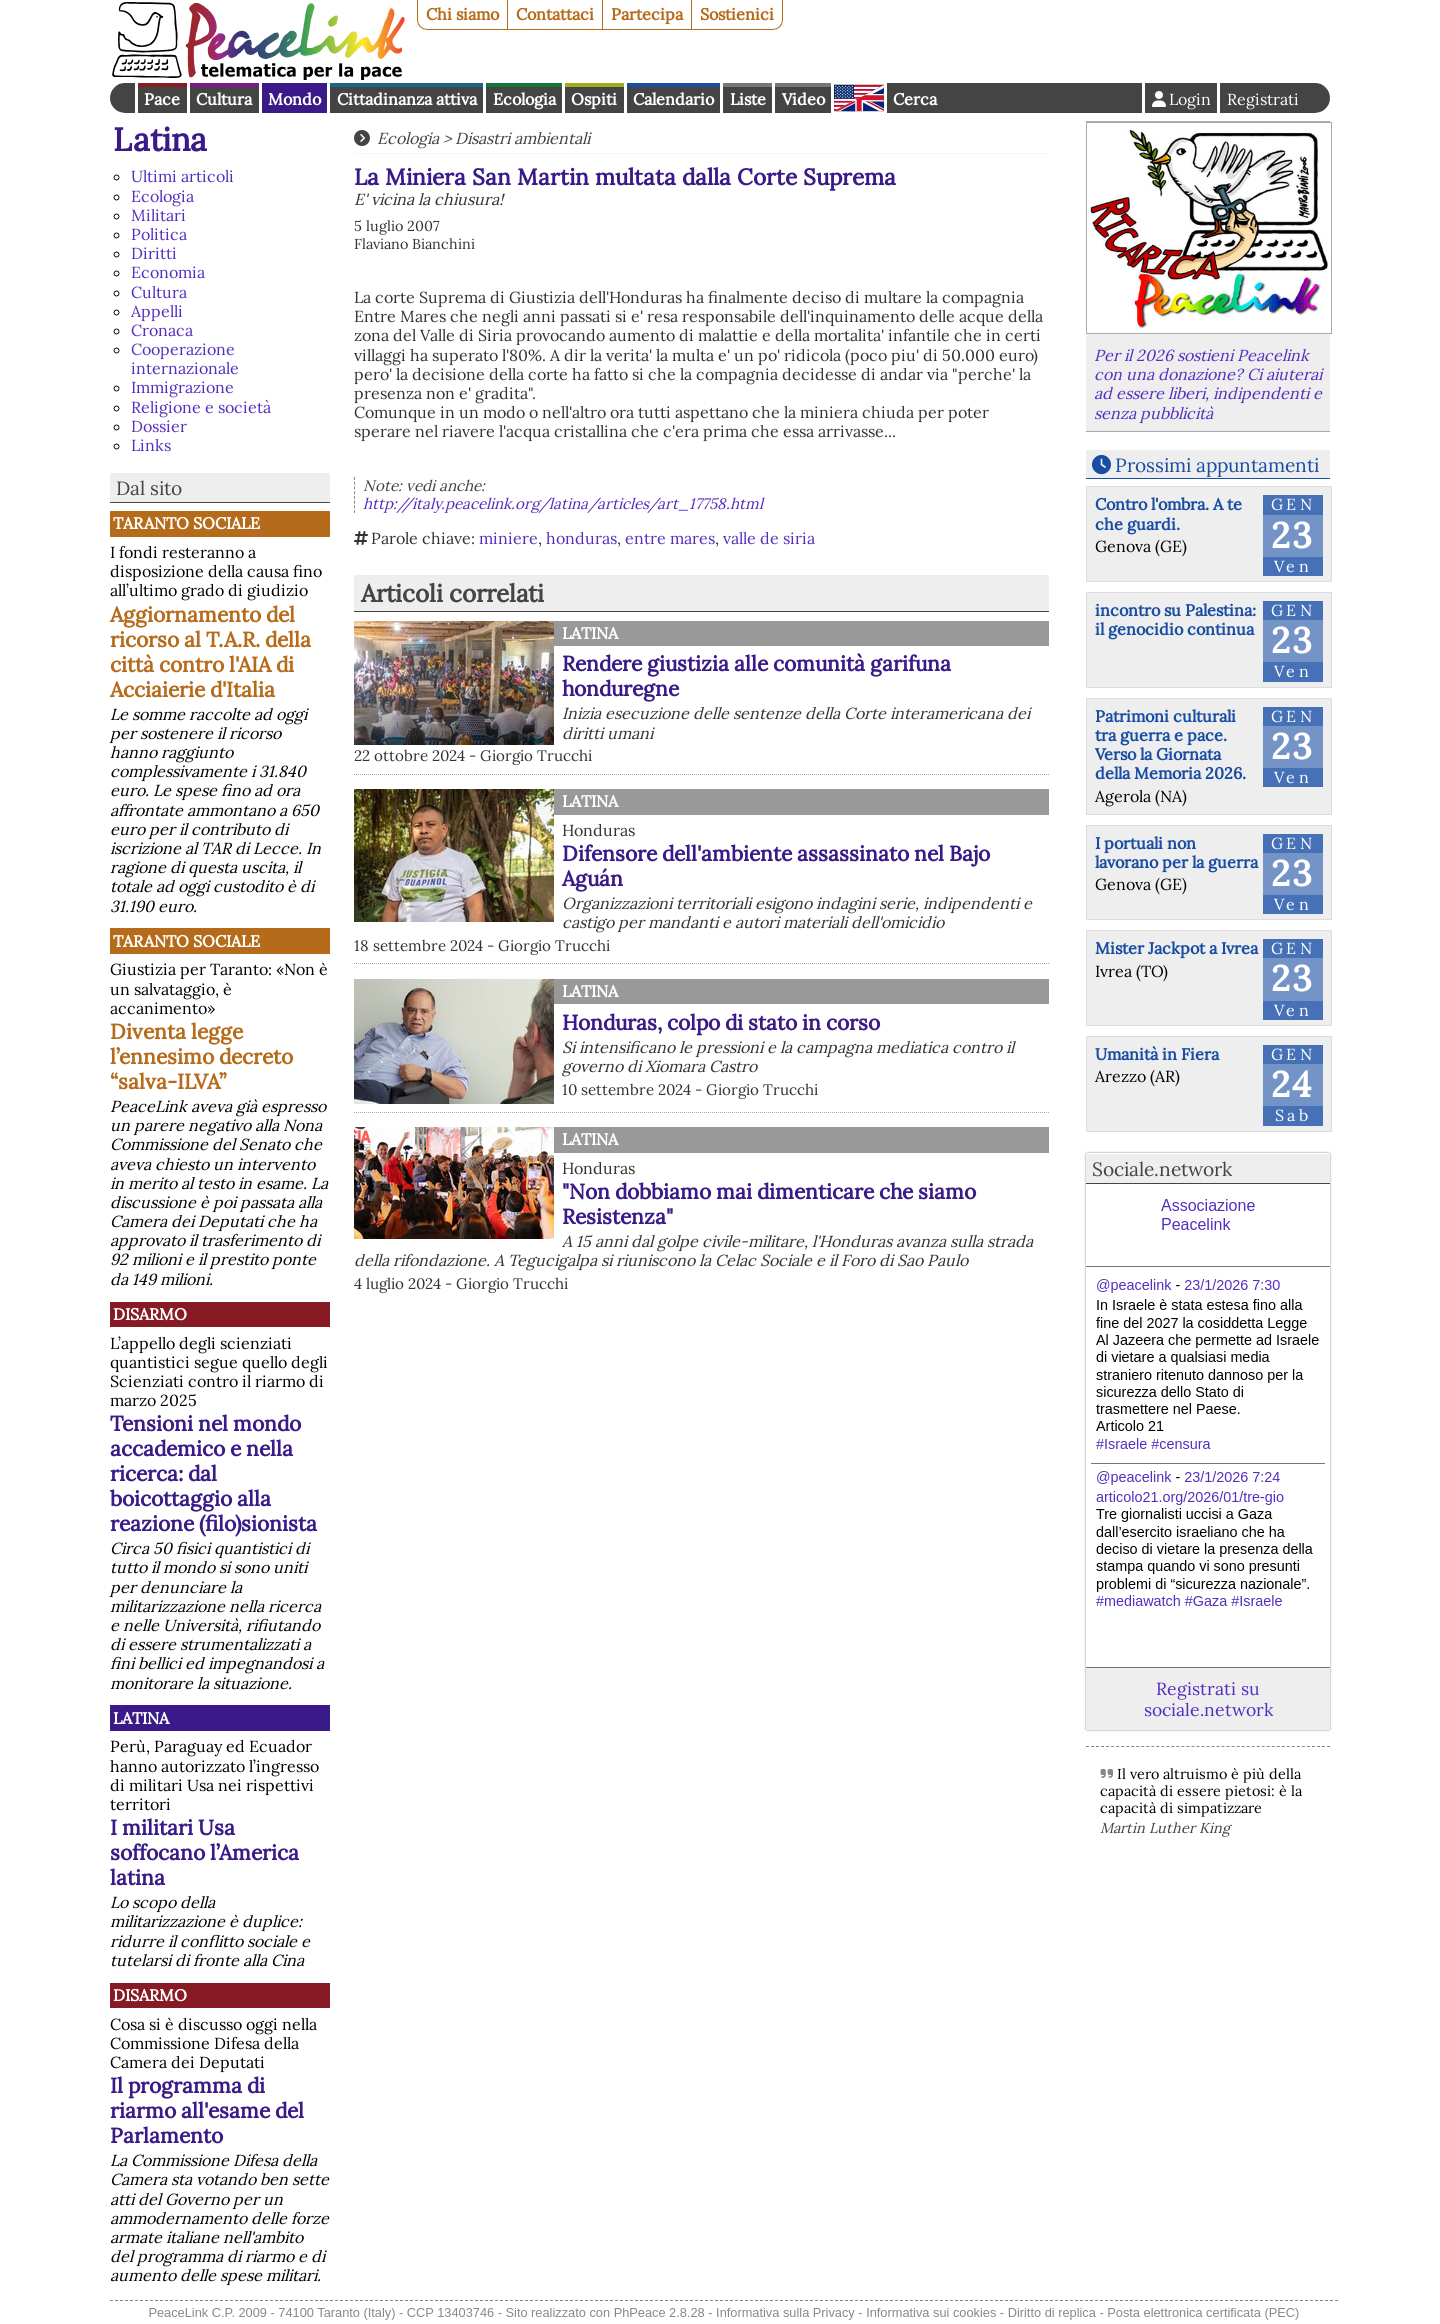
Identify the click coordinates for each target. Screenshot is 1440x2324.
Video (803, 99)
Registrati (1263, 99)
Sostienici (737, 14)
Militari (158, 215)
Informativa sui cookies (931, 2312)
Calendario (673, 99)
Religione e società (201, 407)
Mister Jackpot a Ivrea (1176, 948)
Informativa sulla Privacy (785, 2312)
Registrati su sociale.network (1208, 1699)
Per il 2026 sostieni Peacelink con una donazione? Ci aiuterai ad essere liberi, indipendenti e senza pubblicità (1208, 384)
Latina (160, 139)
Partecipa (647, 14)
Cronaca (162, 330)
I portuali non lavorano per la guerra (1176, 852)
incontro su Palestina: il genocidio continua (1175, 619)
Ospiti (594, 99)
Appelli (157, 311)
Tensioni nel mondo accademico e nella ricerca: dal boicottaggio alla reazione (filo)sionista (213, 1473)
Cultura (224, 99)
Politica (159, 234)
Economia (168, 272)
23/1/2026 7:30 (1232, 1285)
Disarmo (150, 1314)
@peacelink (1133, 1285)
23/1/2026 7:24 (1232, 1477)
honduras (581, 538)
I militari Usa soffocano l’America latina (204, 1852)
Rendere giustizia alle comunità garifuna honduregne (756, 676)
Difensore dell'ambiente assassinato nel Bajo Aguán (776, 866)
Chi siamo (462, 14)
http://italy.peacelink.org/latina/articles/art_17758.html (563, 503)
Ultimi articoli (182, 176)
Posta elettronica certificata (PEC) (1203, 2312)
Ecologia (524, 99)
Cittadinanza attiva (407, 99)
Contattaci (555, 14)
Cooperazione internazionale (185, 358)
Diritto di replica (1052, 2312)
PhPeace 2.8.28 (659, 2312)
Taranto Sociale (186, 523)
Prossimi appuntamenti (1217, 465)
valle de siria (769, 538)
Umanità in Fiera (1157, 1054)
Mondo (294, 99)
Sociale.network (1162, 1169)
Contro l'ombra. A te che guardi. (1168, 513)
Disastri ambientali (522, 138)
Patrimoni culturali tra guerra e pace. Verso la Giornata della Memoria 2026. (1170, 745)
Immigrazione (182, 387)
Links (151, 445)
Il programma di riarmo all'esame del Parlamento (207, 2110)
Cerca (915, 99)
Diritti (154, 253)
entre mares (670, 538)
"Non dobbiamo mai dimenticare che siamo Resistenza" (769, 1204)
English (859, 98)
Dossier (159, 426)
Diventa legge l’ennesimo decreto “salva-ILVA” (201, 1056)
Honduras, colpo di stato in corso (721, 1022)
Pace (162, 99)
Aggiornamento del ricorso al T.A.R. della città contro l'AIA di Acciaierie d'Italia (210, 652)
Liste (748, 99)
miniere (508, 538)
